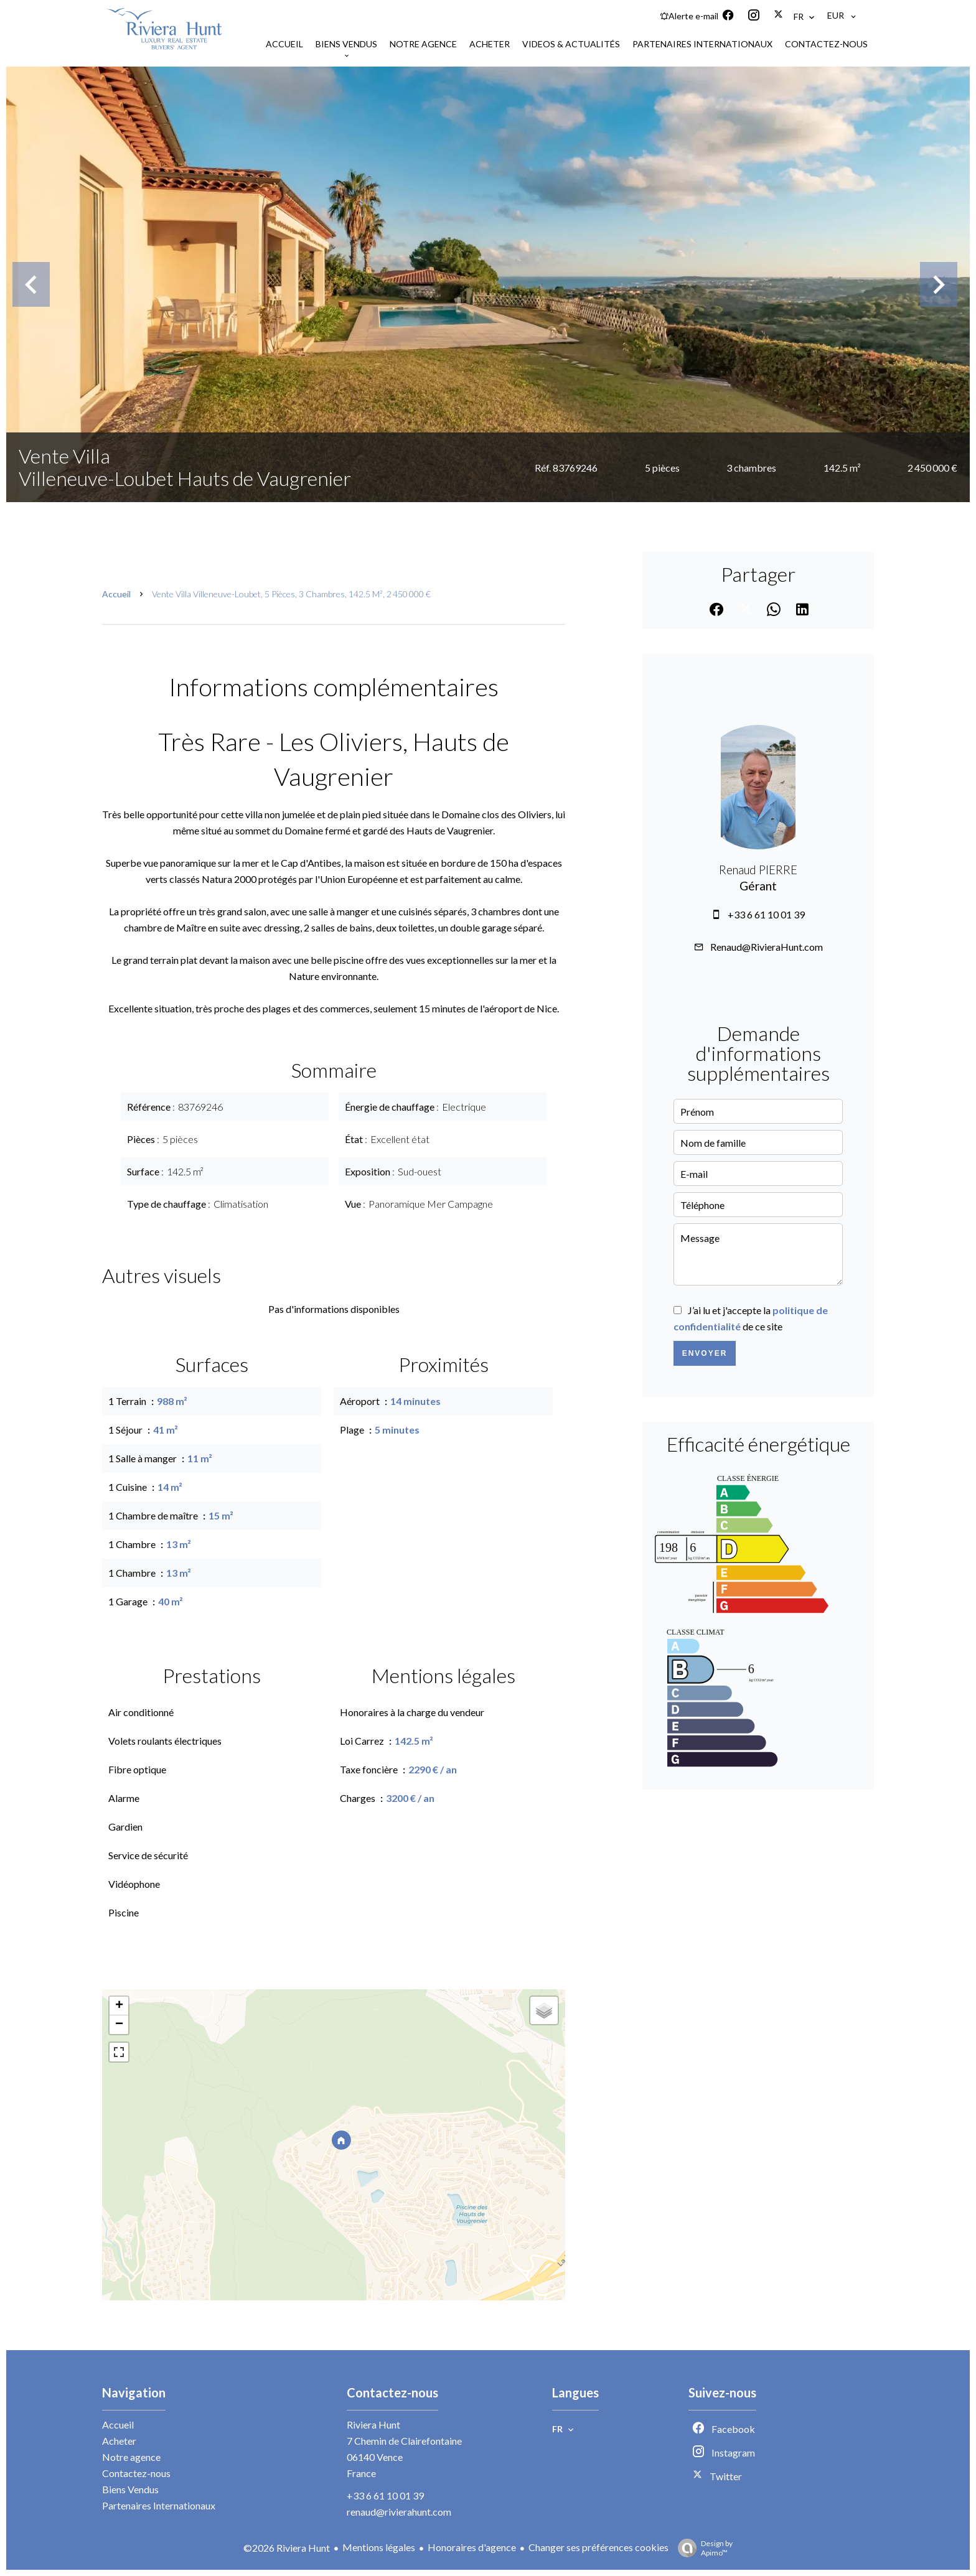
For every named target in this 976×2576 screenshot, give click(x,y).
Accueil (116, 594)
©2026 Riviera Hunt (286, 2548)
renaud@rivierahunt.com (399, 2512)
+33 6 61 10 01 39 (766, 914)
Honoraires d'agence (472, 2547)
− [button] (119, 2024)
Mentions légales (378, 2547)
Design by (702, 2548)
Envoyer (705, 1353)
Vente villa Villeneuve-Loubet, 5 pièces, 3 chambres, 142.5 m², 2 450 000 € (291, 594)
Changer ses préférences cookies (598, 2547)
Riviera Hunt (373, 2424)
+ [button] (119, 2006)
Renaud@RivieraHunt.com (766, 947)
